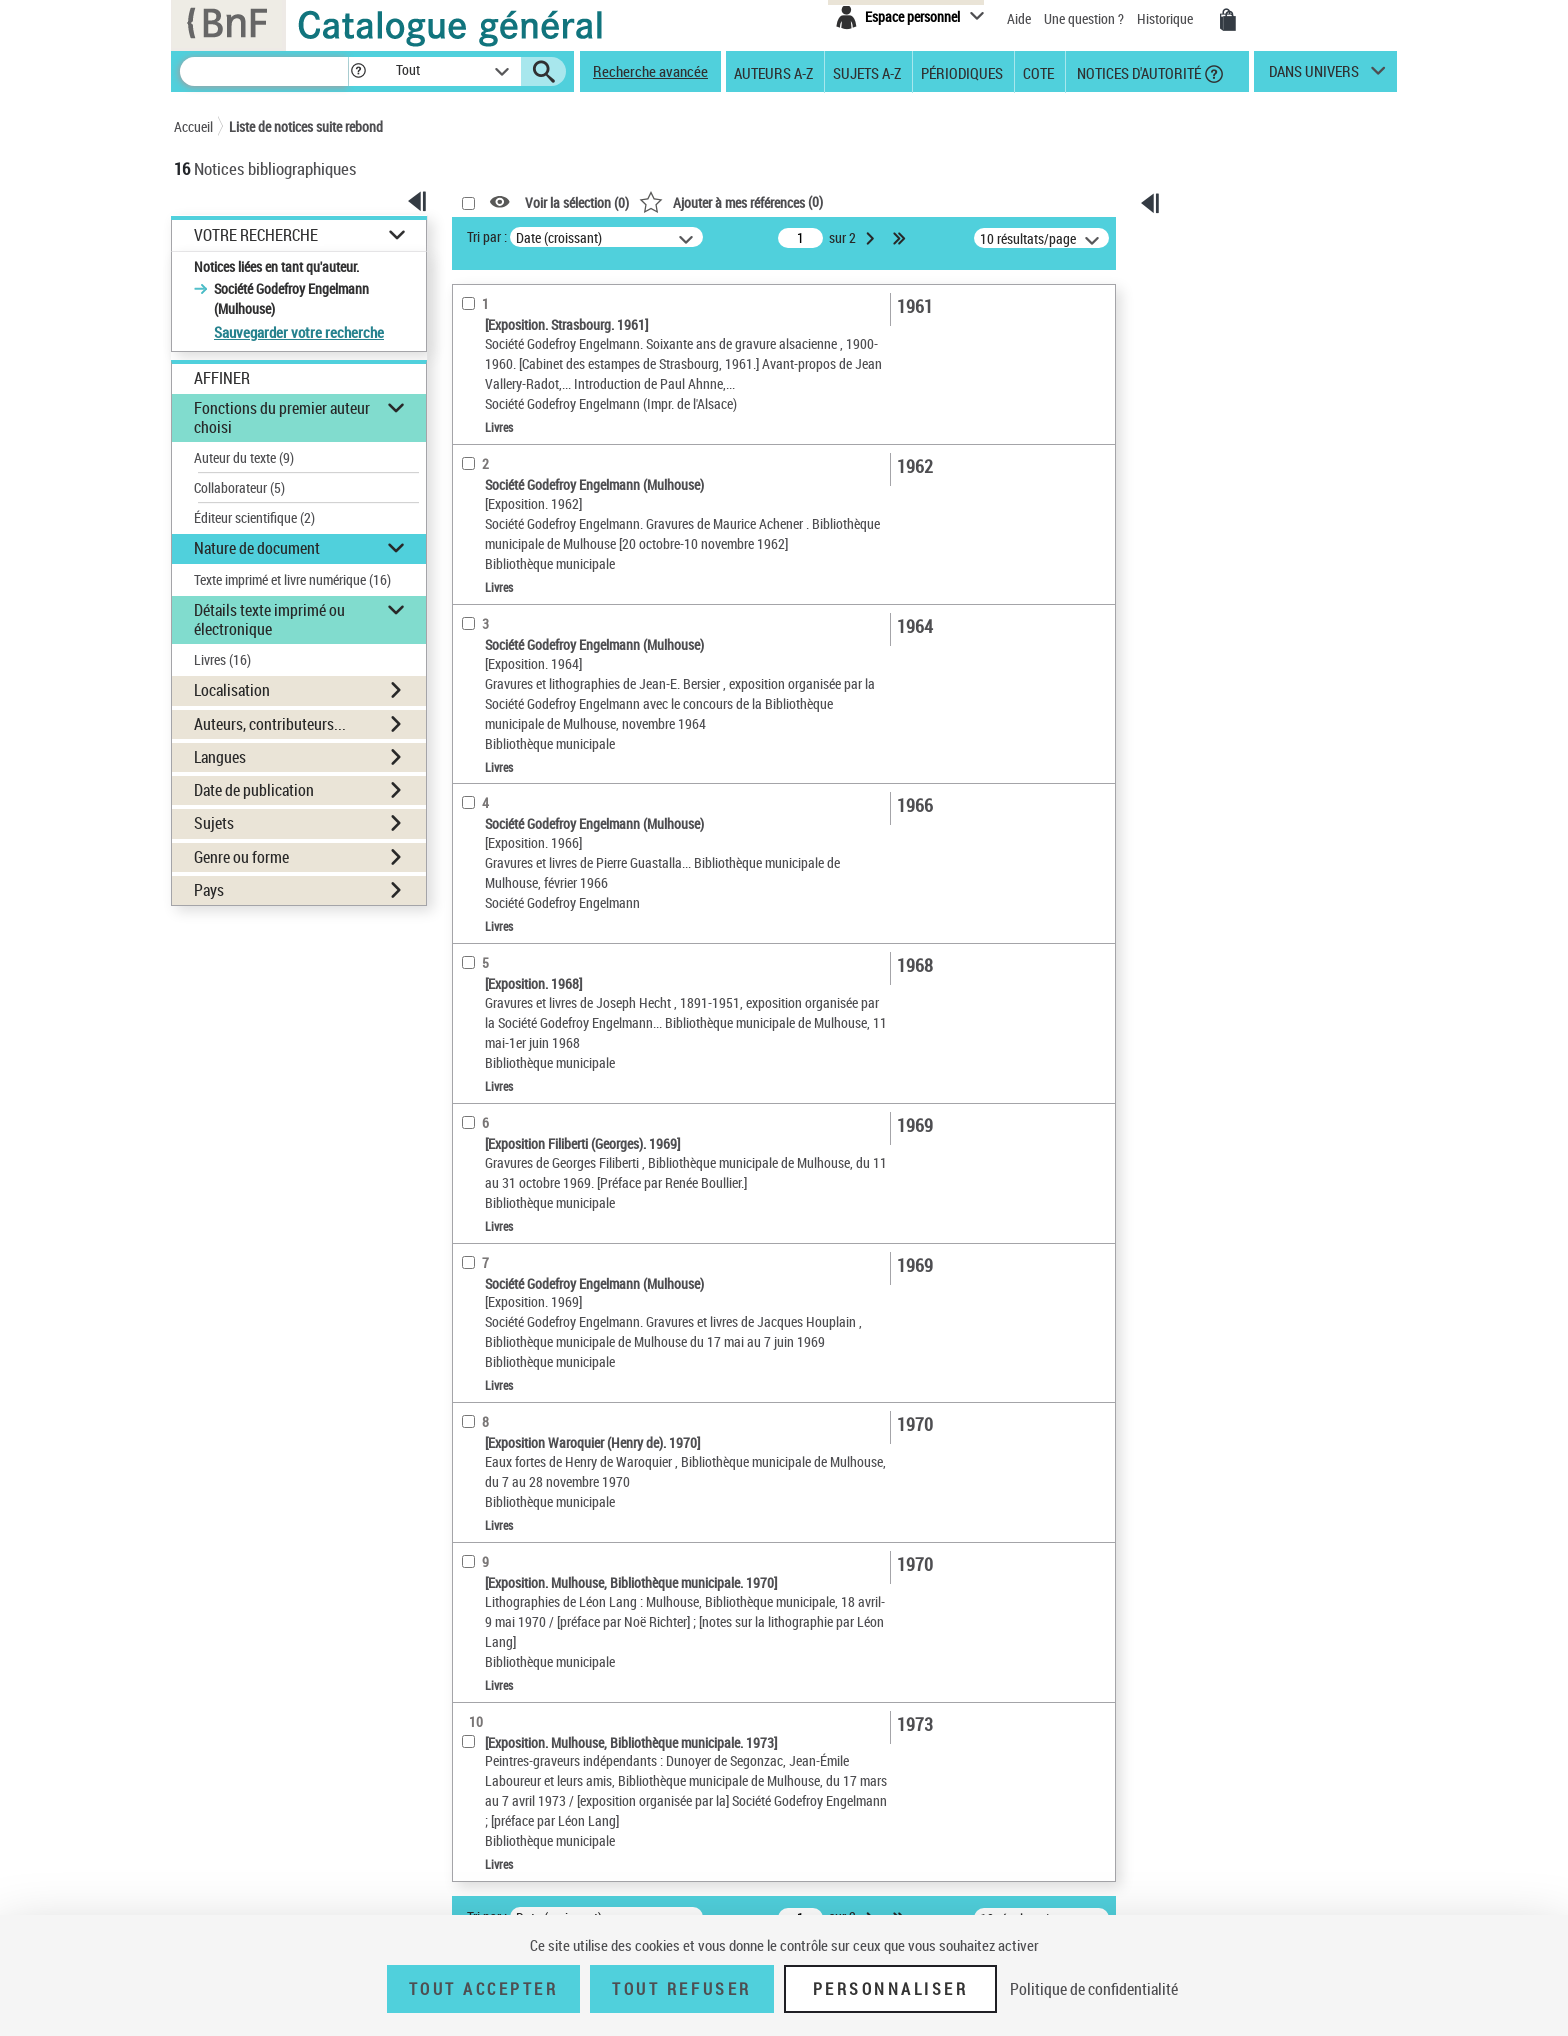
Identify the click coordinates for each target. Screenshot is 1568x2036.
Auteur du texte (244, 457)
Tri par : (487, 236)
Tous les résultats (1238, 436)
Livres (222, 659)
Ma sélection (1225, 266)
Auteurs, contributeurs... (270, 724)
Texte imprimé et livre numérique (292, 579)
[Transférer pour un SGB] (1237, 381)
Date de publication (254, 790)
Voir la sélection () (577, 202)
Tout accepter (484, 1989)
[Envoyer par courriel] (1228, 329)
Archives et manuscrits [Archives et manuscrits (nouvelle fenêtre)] (1221, 630)
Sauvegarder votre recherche (299, 332)
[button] (358, 71)
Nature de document (257, 548)
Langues (220, 757)
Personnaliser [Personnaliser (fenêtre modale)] (891, 1989)
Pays (209, 890)
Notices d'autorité (1137, 72)
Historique (1166, 18)
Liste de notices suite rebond (306, 126)
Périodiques (962, 72)
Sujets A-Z (867, 72)
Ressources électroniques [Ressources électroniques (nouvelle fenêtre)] (1228, 652)
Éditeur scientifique (254, 517)
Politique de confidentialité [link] (1094, 1989)
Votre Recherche (256, 235)
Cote (1038, 72)
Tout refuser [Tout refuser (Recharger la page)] (681, 1989)
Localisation (232, 690)
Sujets (214, 823)
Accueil (193, 126)
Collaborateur (239, 487)
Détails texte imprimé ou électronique (269, 619)
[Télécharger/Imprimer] (1232, 303)
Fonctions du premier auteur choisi (282, 417)
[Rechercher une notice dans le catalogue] (264, 71)
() (731, 201)
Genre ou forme (241, 857)
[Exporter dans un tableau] (1243, 355)
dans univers (1314, 76)
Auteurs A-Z (773, 72)
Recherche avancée (650, 71)
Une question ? (1085, 18)
